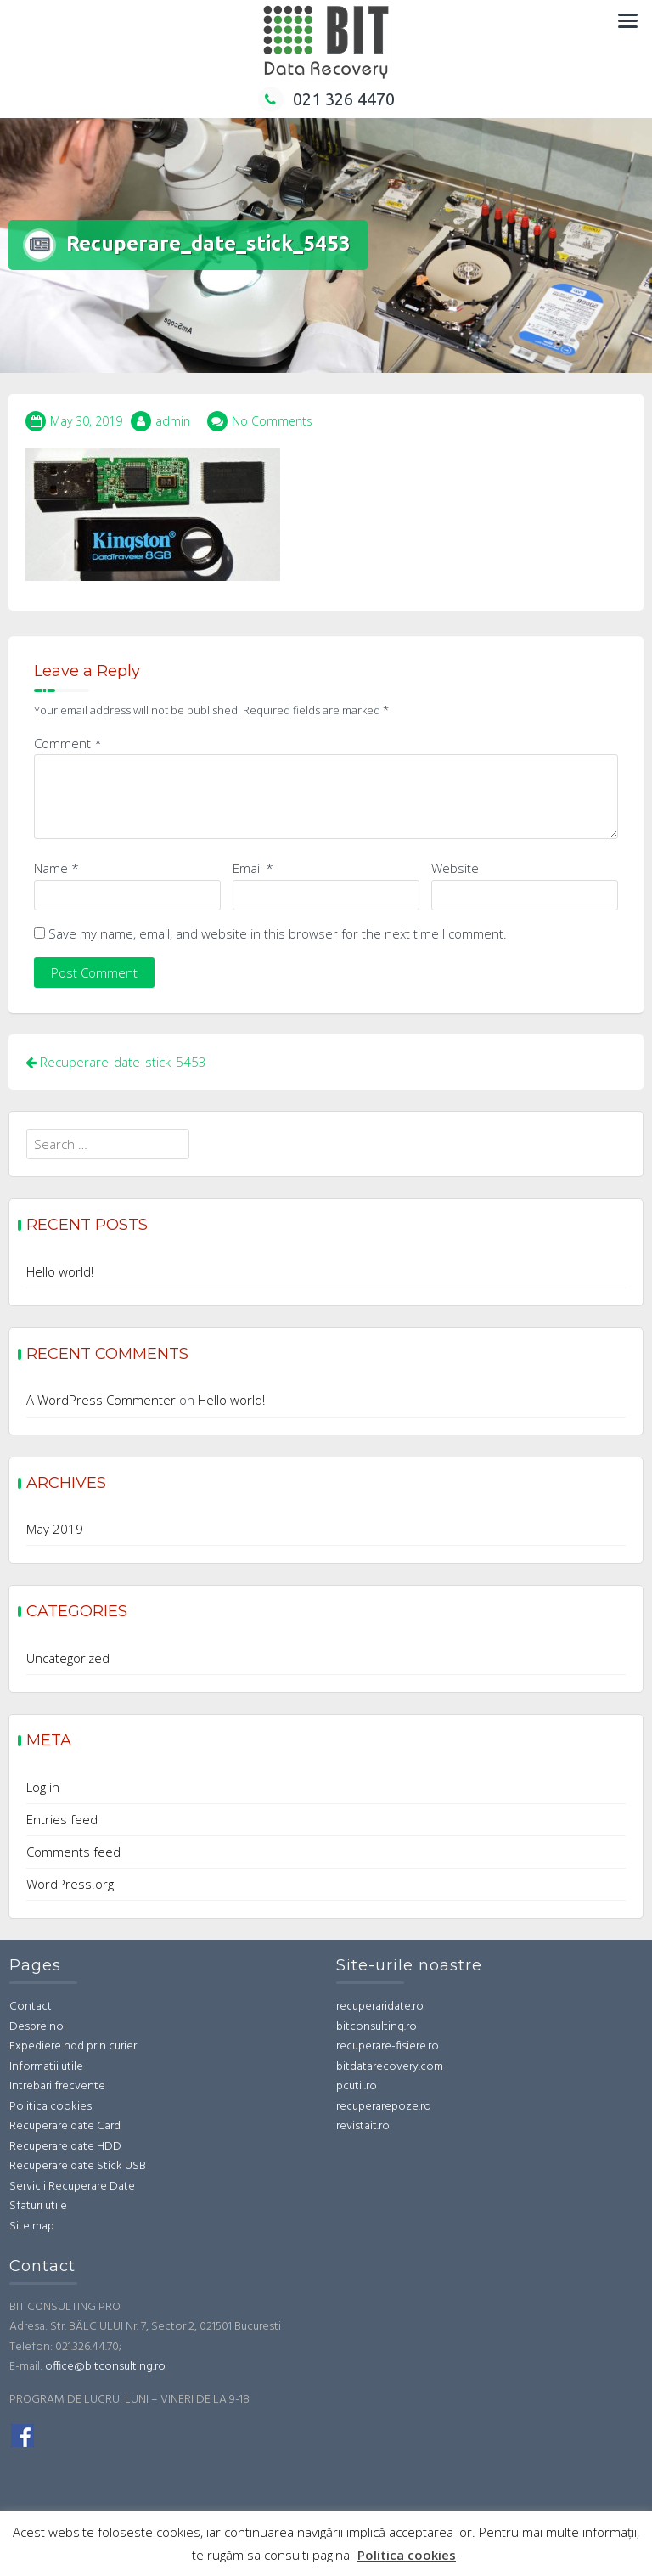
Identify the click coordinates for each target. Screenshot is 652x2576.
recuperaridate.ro (380, 2006)
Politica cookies (50, 2107)
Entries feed (62, 1819)
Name (56, 868)
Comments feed (73, 1851)
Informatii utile (46, 2067)
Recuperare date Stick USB (77, 2166)
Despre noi (37, 2027)
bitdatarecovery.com (389, 2067)
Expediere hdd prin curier (73, 2046)
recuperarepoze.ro (383, 2107)
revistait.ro (363, 2126)
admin (172, 421)
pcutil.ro (356, 2086)
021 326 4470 (326, 99)
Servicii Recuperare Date (72, 2186)
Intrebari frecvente (57, 2086)
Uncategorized (68, 1657)
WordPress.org (70, 1883)
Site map (31, 2226)
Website (455, 868)
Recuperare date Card (65, 2126)
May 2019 (54, 1528)
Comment (68, 743)
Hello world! (59, 1271)
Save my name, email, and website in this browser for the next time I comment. (277, 933)
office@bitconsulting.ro (105, 2366)
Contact (30, 2006)
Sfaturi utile (38, 2206)
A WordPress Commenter (101, 1399)
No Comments (272, 421)
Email (253, 868)
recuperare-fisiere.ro (387, 2046)
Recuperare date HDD (65, 2146)
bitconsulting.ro (376, 2027)
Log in (42, 1786)
